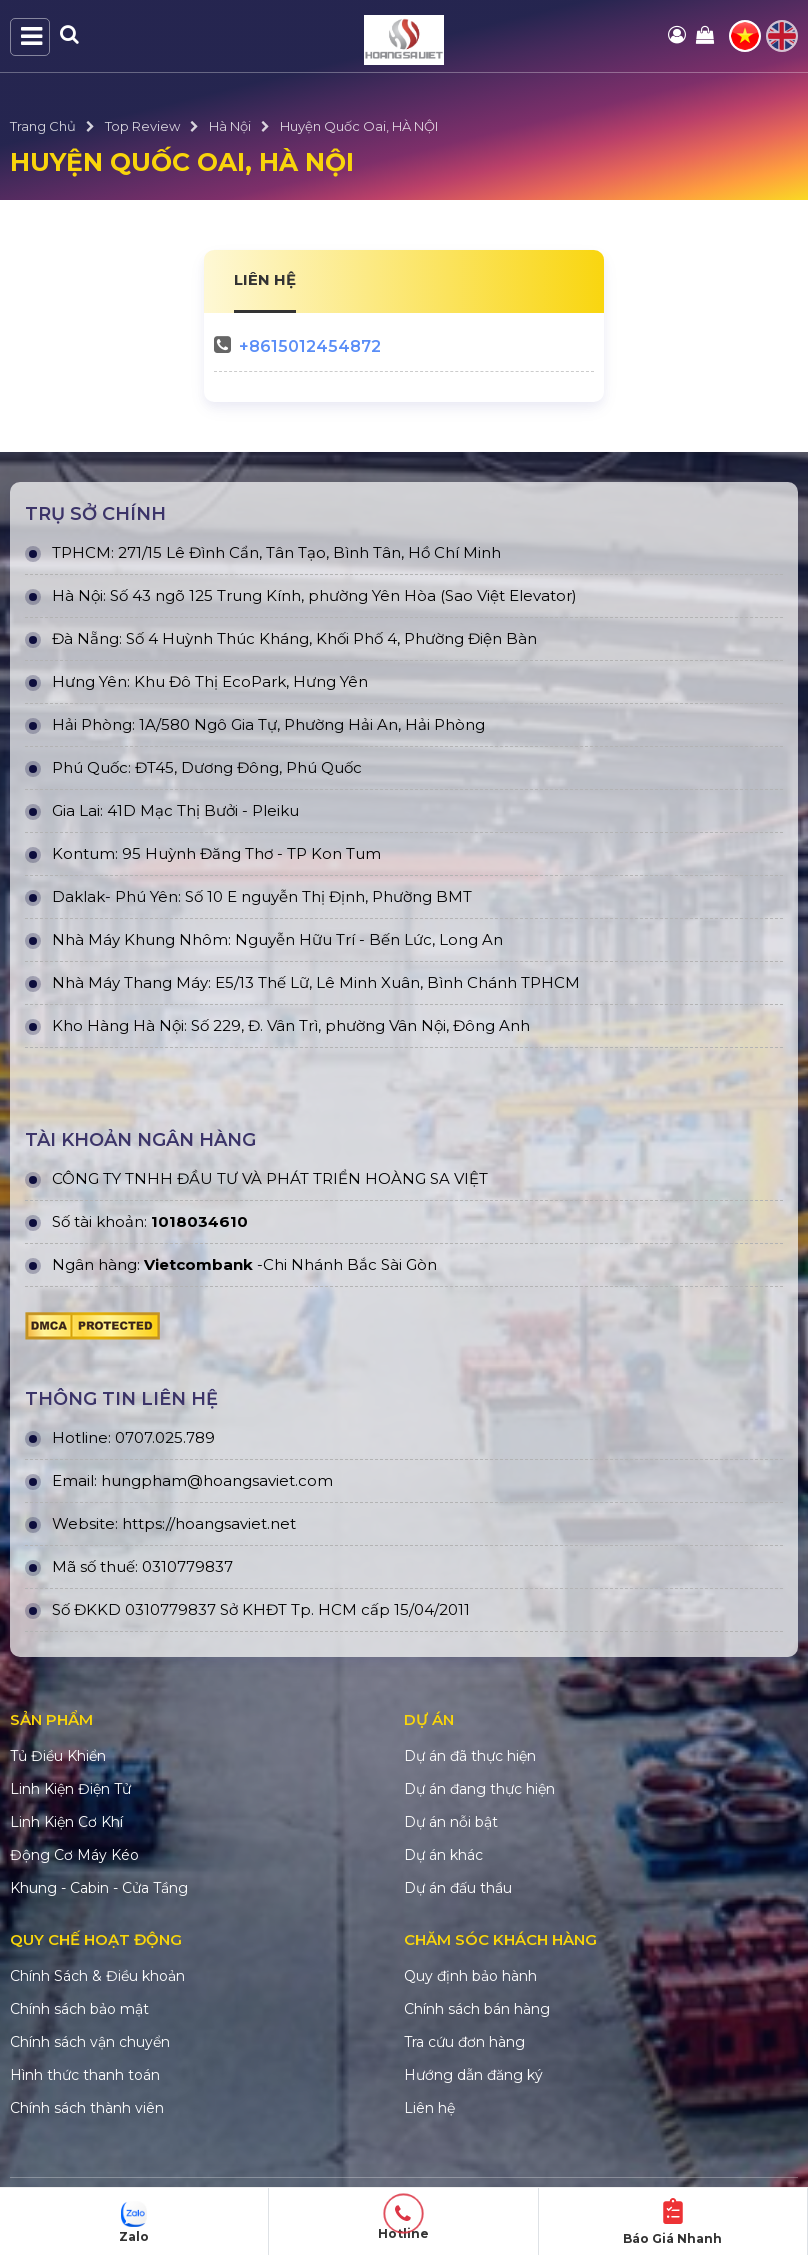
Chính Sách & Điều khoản (97, 1976)
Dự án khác (443, 1855)
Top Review (142, 126)
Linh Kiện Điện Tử (70, 1789)
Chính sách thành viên (87, 2108)
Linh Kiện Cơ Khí (66, 1822)
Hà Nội (230, 126)
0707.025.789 (165, 1437)
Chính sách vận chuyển (90, 2042)
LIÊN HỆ (265, 279)
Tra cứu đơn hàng (464, 2042)
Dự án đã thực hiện (470, 1756)
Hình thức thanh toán (85, 2075)
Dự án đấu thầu (458, 1888)
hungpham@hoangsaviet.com (217, 1480)
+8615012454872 (310, 346)
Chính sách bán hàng (477, 2009)
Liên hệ (429, 2108)
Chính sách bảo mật (79, 2009)
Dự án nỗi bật (451, 1822)
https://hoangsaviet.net (209, 1523)
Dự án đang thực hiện (479, 1789)
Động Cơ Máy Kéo (74, 1855)
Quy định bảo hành (470, 1976)
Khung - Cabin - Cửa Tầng (99, 1888)
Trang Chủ (43, 126)
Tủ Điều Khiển (58, 1756)
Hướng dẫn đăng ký (473, 2075)
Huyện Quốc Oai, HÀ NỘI (359, 126)
